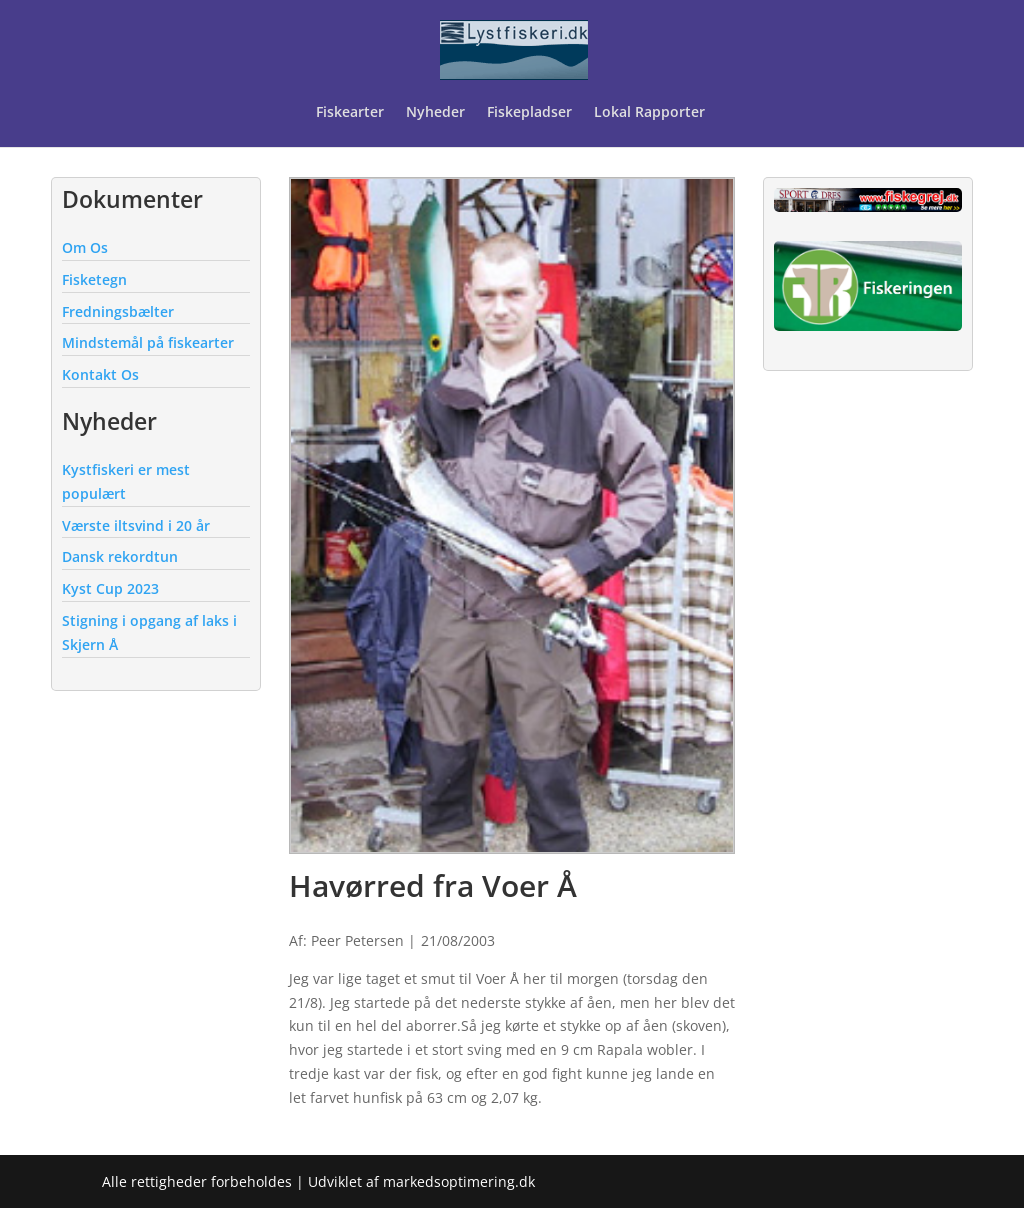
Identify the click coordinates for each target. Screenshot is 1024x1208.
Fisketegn (94, 279)
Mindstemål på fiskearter (148, 342)
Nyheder (435, 113)
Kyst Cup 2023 (110, 588)
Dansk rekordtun (120, 556)
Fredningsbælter (118, 311)
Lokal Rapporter (651, 113)
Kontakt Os (100, 374)
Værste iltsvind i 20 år (136, 525)
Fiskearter (350, 113)
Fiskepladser (529, 113)
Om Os (85, 247)
